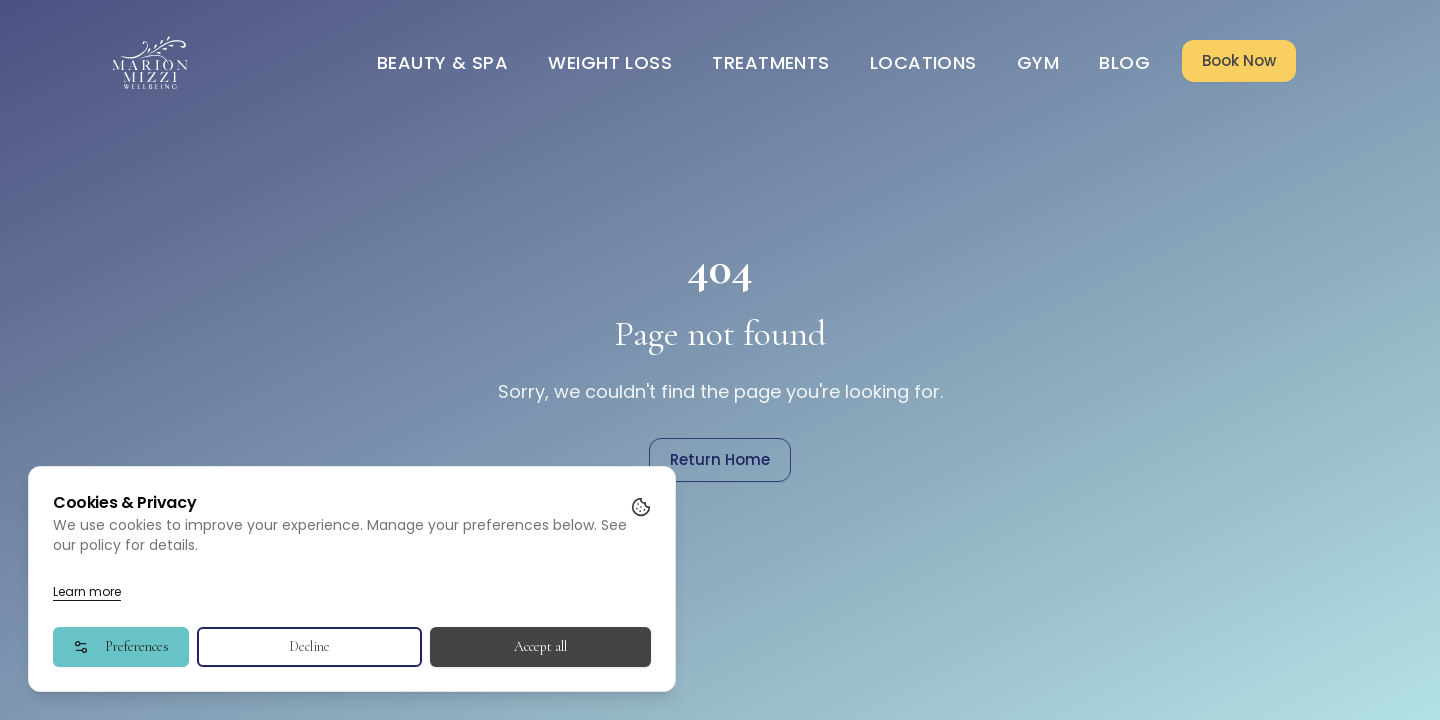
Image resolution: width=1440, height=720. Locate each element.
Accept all (540, 646)
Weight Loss (610, 62)
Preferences (121, 646)
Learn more (87, 591)
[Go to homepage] (150, 63)
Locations (923, 62)
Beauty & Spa (442, 62)
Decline (309, 646)
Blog (1124, 62)
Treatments (771, 62)
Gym (1038, 62)
